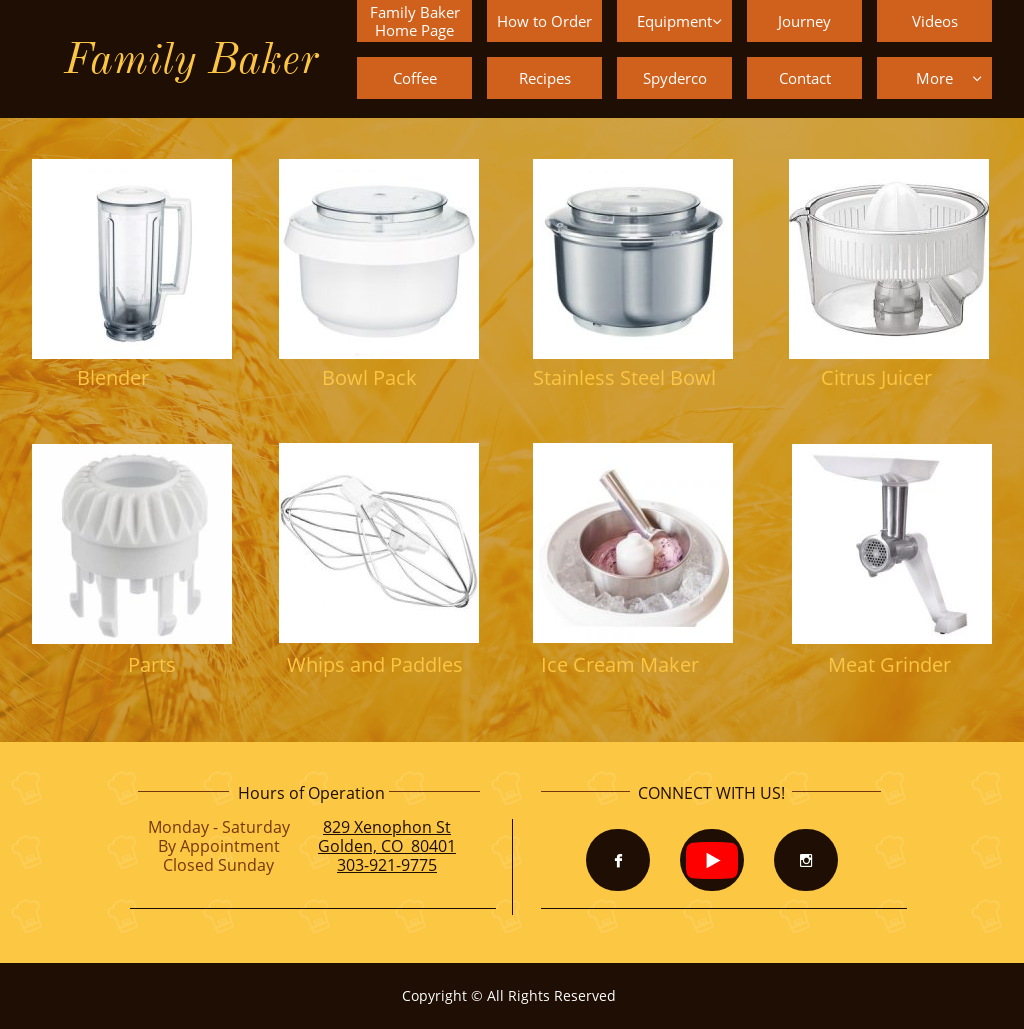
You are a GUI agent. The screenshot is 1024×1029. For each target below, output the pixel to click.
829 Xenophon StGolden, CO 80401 (387, 836)
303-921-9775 (387, 865)
